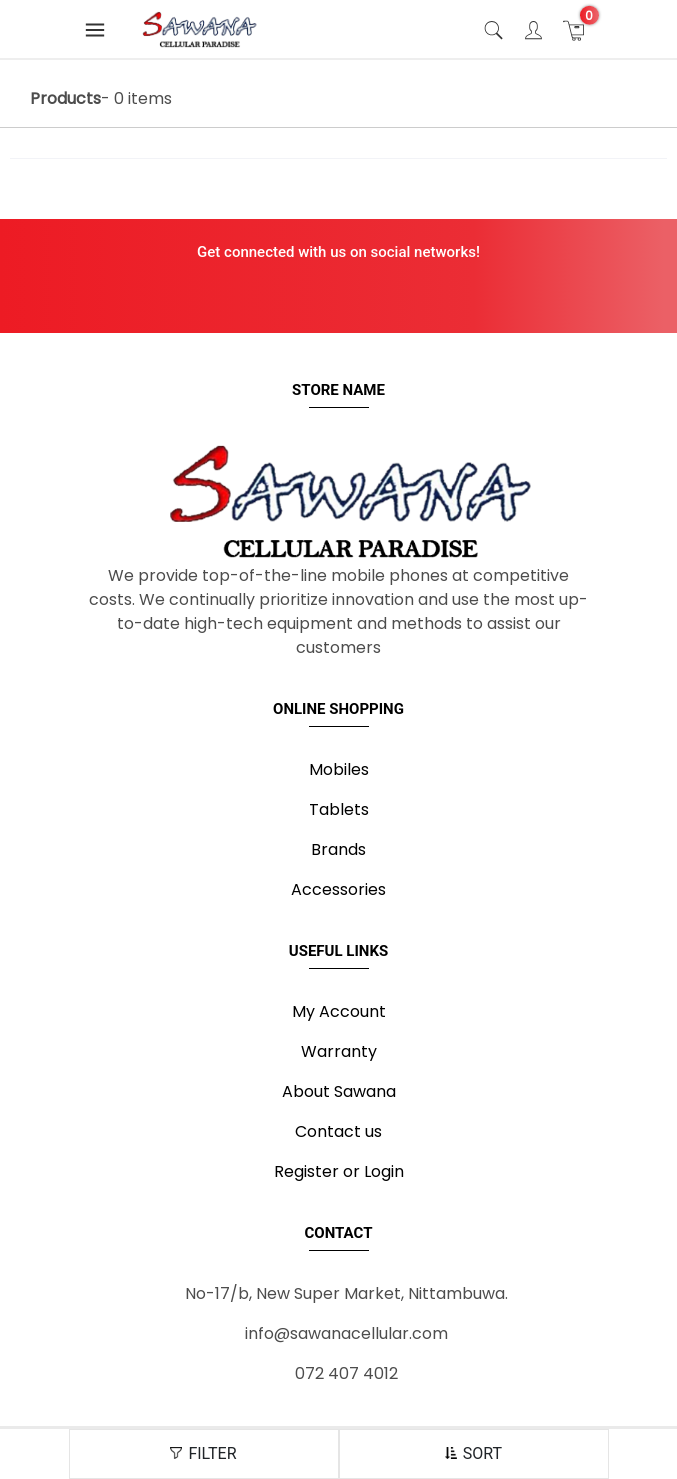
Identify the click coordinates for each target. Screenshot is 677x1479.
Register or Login (339, 1171)
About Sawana (339, 1091)
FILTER (203, 1453)
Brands (338, 849)
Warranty (339, 1051)
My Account (339, 1011)
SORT (473, 1453)
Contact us (338, 1131)
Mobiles (339, 769)
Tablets (339, 809)
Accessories (338, 889)
